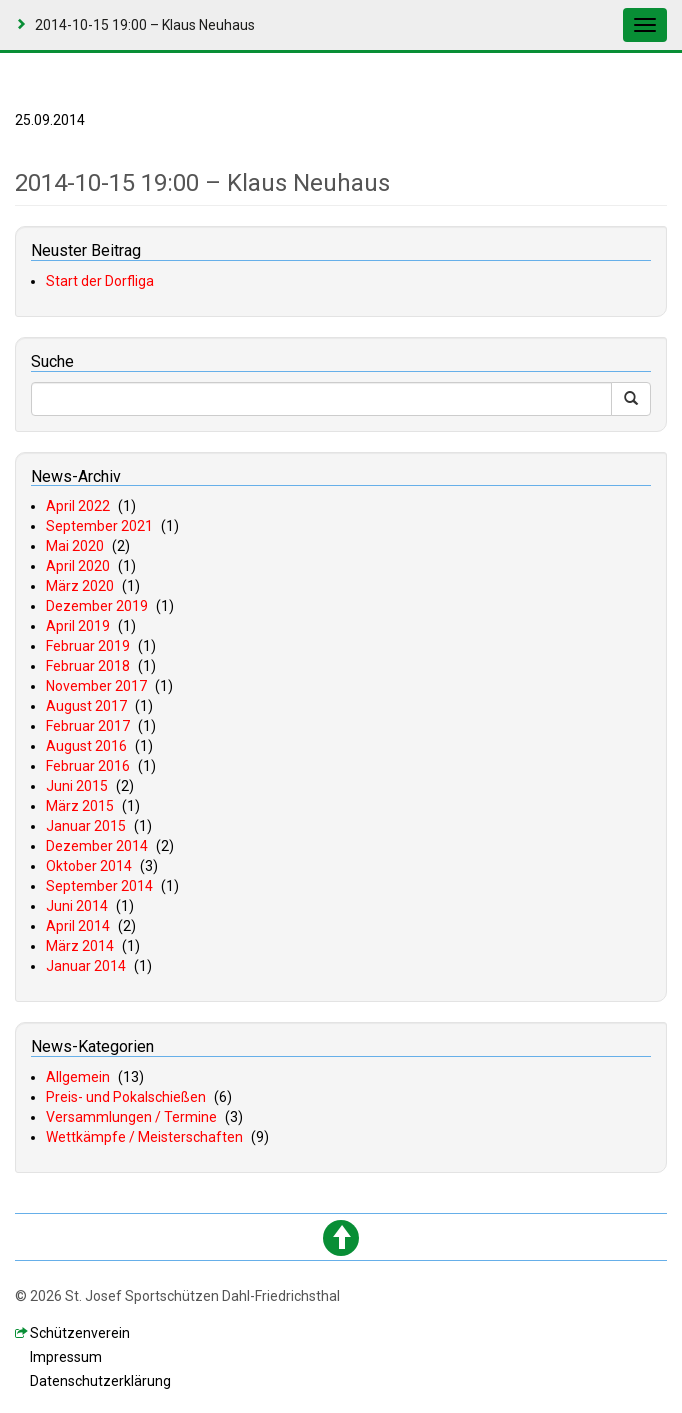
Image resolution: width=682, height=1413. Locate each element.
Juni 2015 (77, 786)
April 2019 (78, 626)
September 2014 (99, 886)
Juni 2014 (77, 906)
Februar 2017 (88, 726)
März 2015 (80, 806)
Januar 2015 (86, 826)
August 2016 (86, 746)
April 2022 (78, 506)
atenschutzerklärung (100, 1381)
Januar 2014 (86, 966)
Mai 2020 (75, 546)
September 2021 (99, 526)
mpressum (66, 1357)
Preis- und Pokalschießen (126, 1097)
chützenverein (80, 1333)
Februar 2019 (88, 646)
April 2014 (78, 926)
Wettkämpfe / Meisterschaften (144, 1137)
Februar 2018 (88, 666)
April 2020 (78, 566)
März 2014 (80, 946)
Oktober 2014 (89, 866)
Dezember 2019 (97, 606)
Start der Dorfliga (100, 281)
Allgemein (78, 1077)
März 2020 (80, 586)
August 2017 (86, 706)
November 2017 (96, 686)
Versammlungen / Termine (131, 1117)
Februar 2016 (88, 766)
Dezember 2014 (97, 846)
